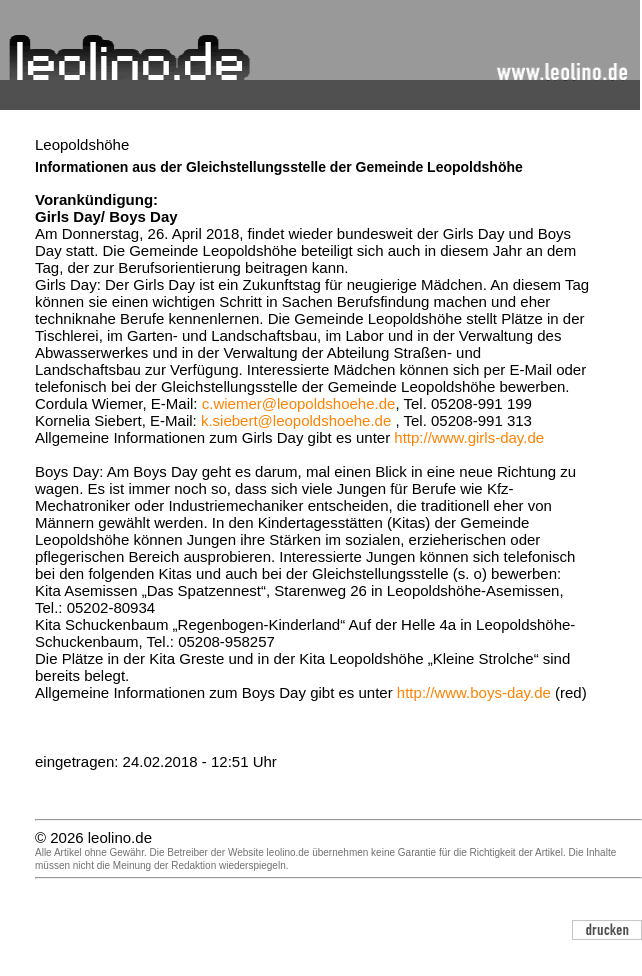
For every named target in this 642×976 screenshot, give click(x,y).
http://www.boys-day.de (474, 692)
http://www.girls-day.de (469, 437)
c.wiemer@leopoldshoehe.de (299, 403)
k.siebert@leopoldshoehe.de (296, 420)
